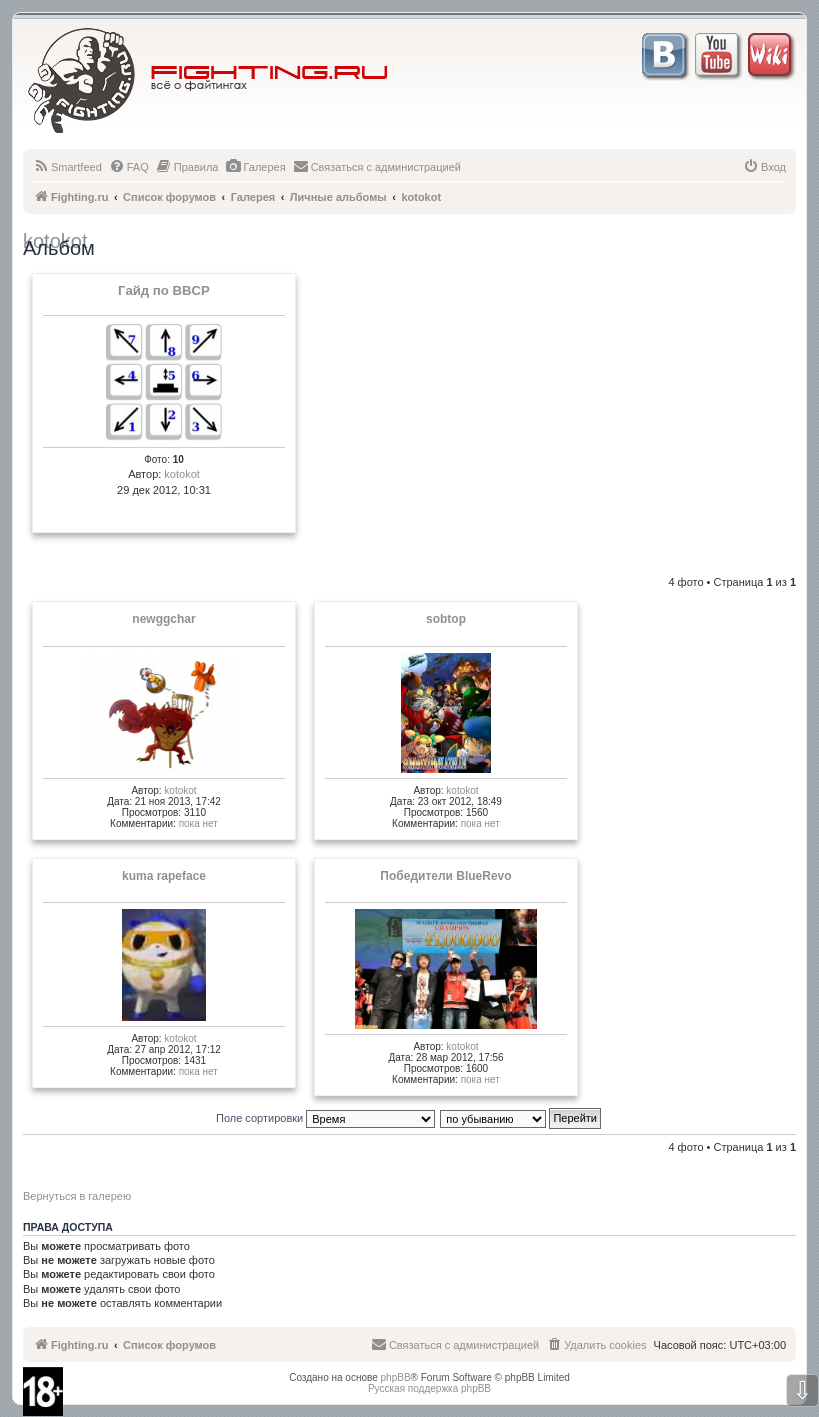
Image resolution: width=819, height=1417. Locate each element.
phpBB (396, 1377)
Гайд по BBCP (164, 291)
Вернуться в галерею (77, 1196)
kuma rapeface (164, 876)
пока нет (198, 823)
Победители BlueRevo (445, 876)
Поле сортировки (325, 1118)
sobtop (446, 619)
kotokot (181, 474)
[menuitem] (67, 167)
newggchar (163, 619)
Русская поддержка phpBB (429, 1388)
